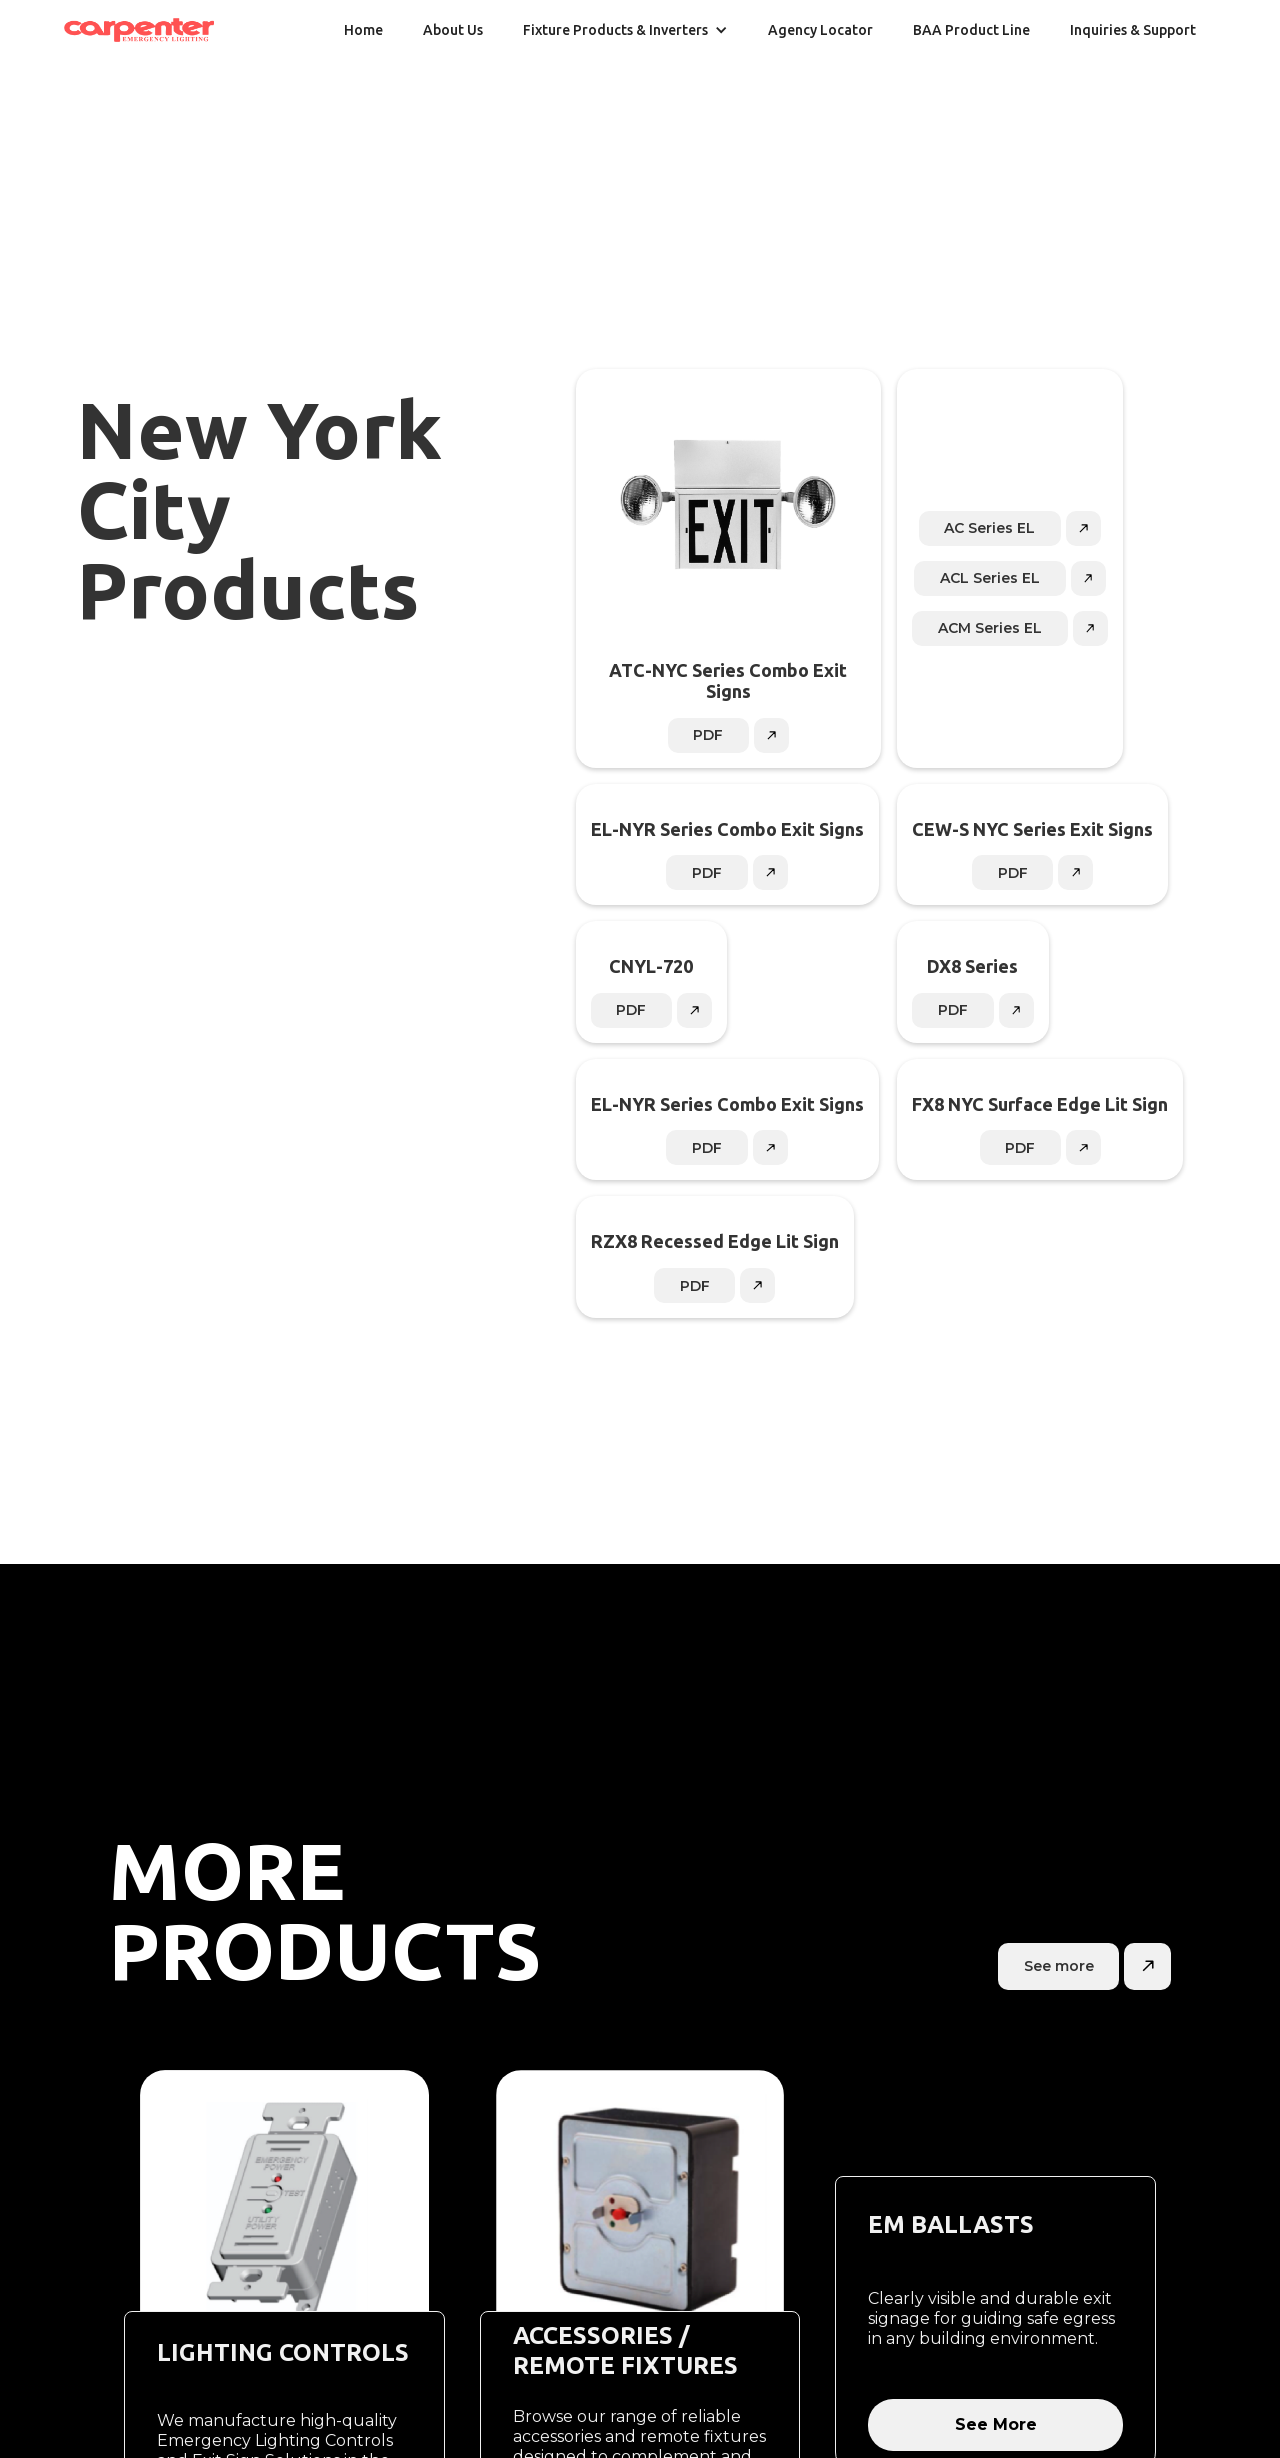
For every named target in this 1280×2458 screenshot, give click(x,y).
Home (363, 30)
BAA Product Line (971, 30)
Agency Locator (820, 30)
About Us (453, 30)
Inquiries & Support (1133, 30)
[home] (139, 30)
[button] (625, 30)
